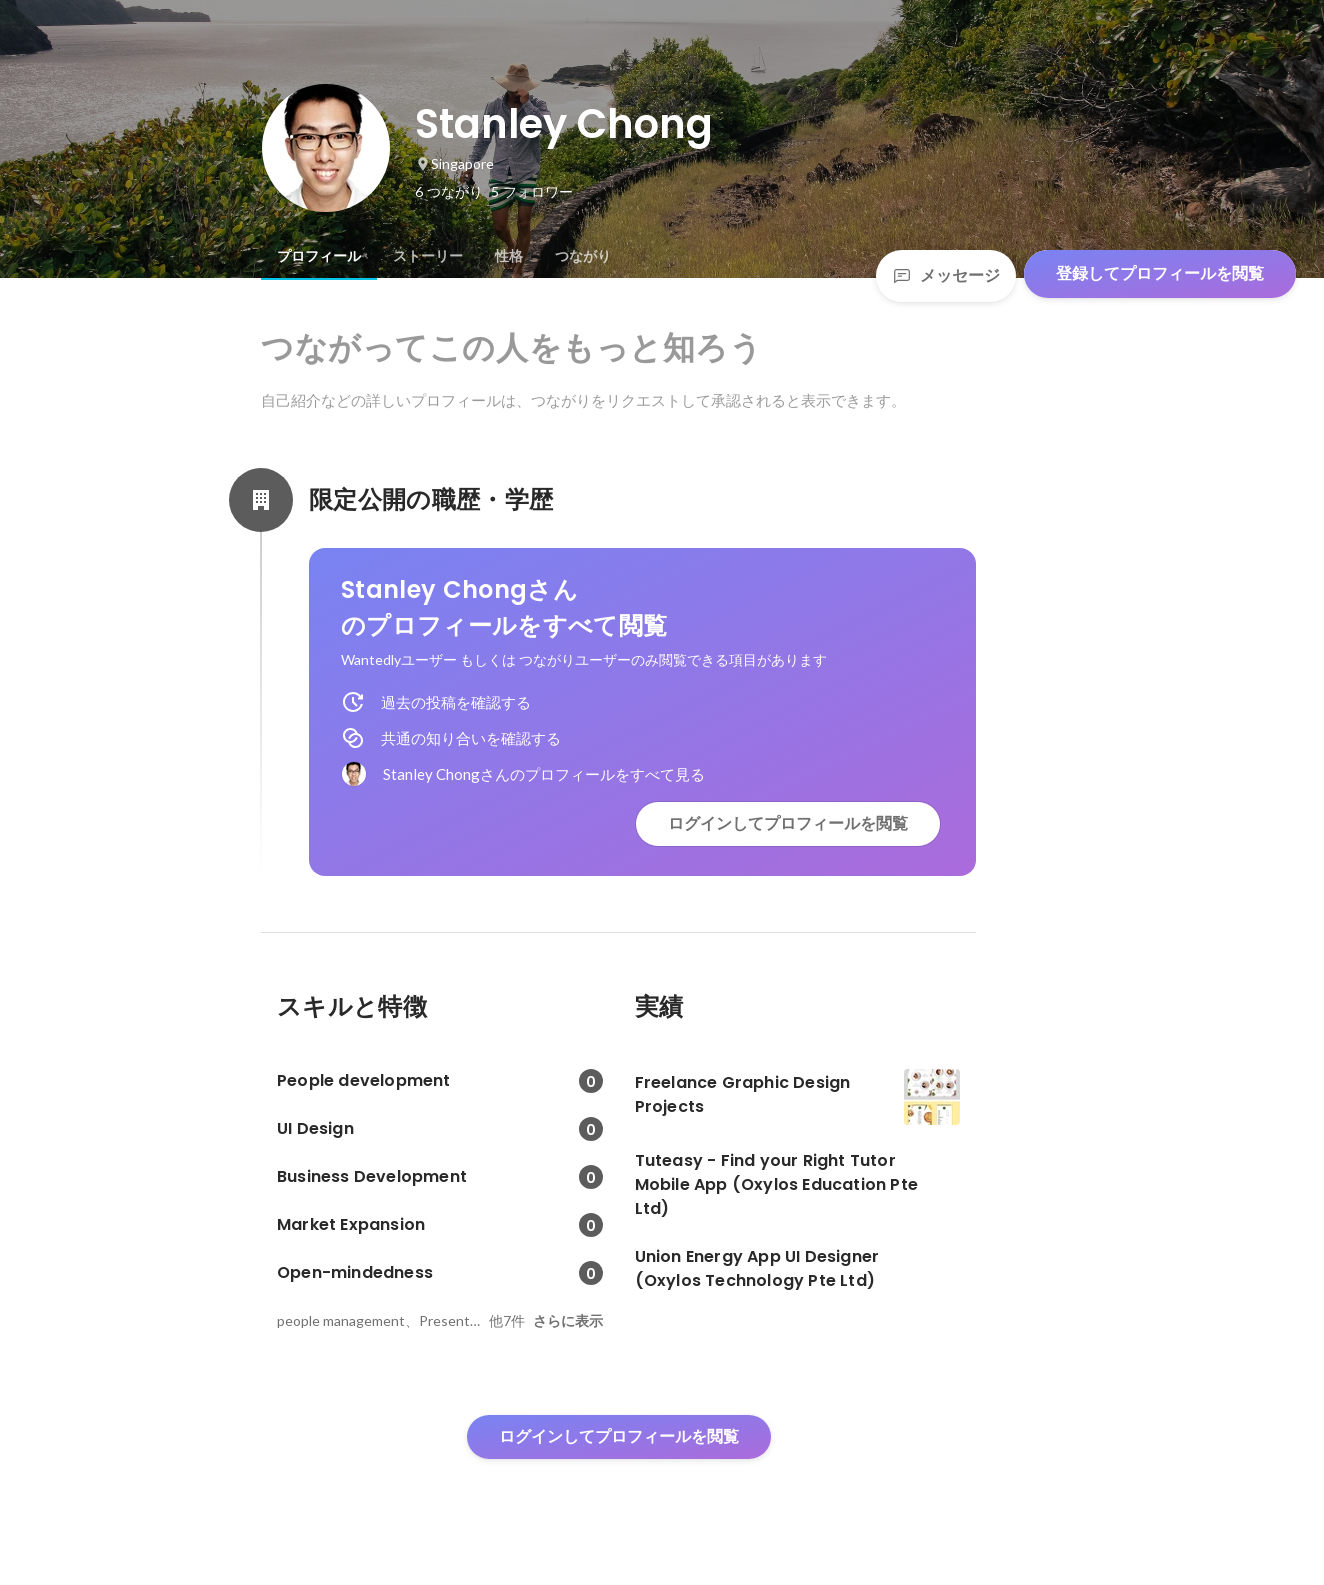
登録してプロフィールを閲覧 (1160, 273)
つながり (583, 256)
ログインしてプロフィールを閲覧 (788, 823)
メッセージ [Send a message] (946, 275)
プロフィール (319, 256)
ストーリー (428, 256)
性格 (509, 256)
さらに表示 (568, 1321)
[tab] (319, 256)
